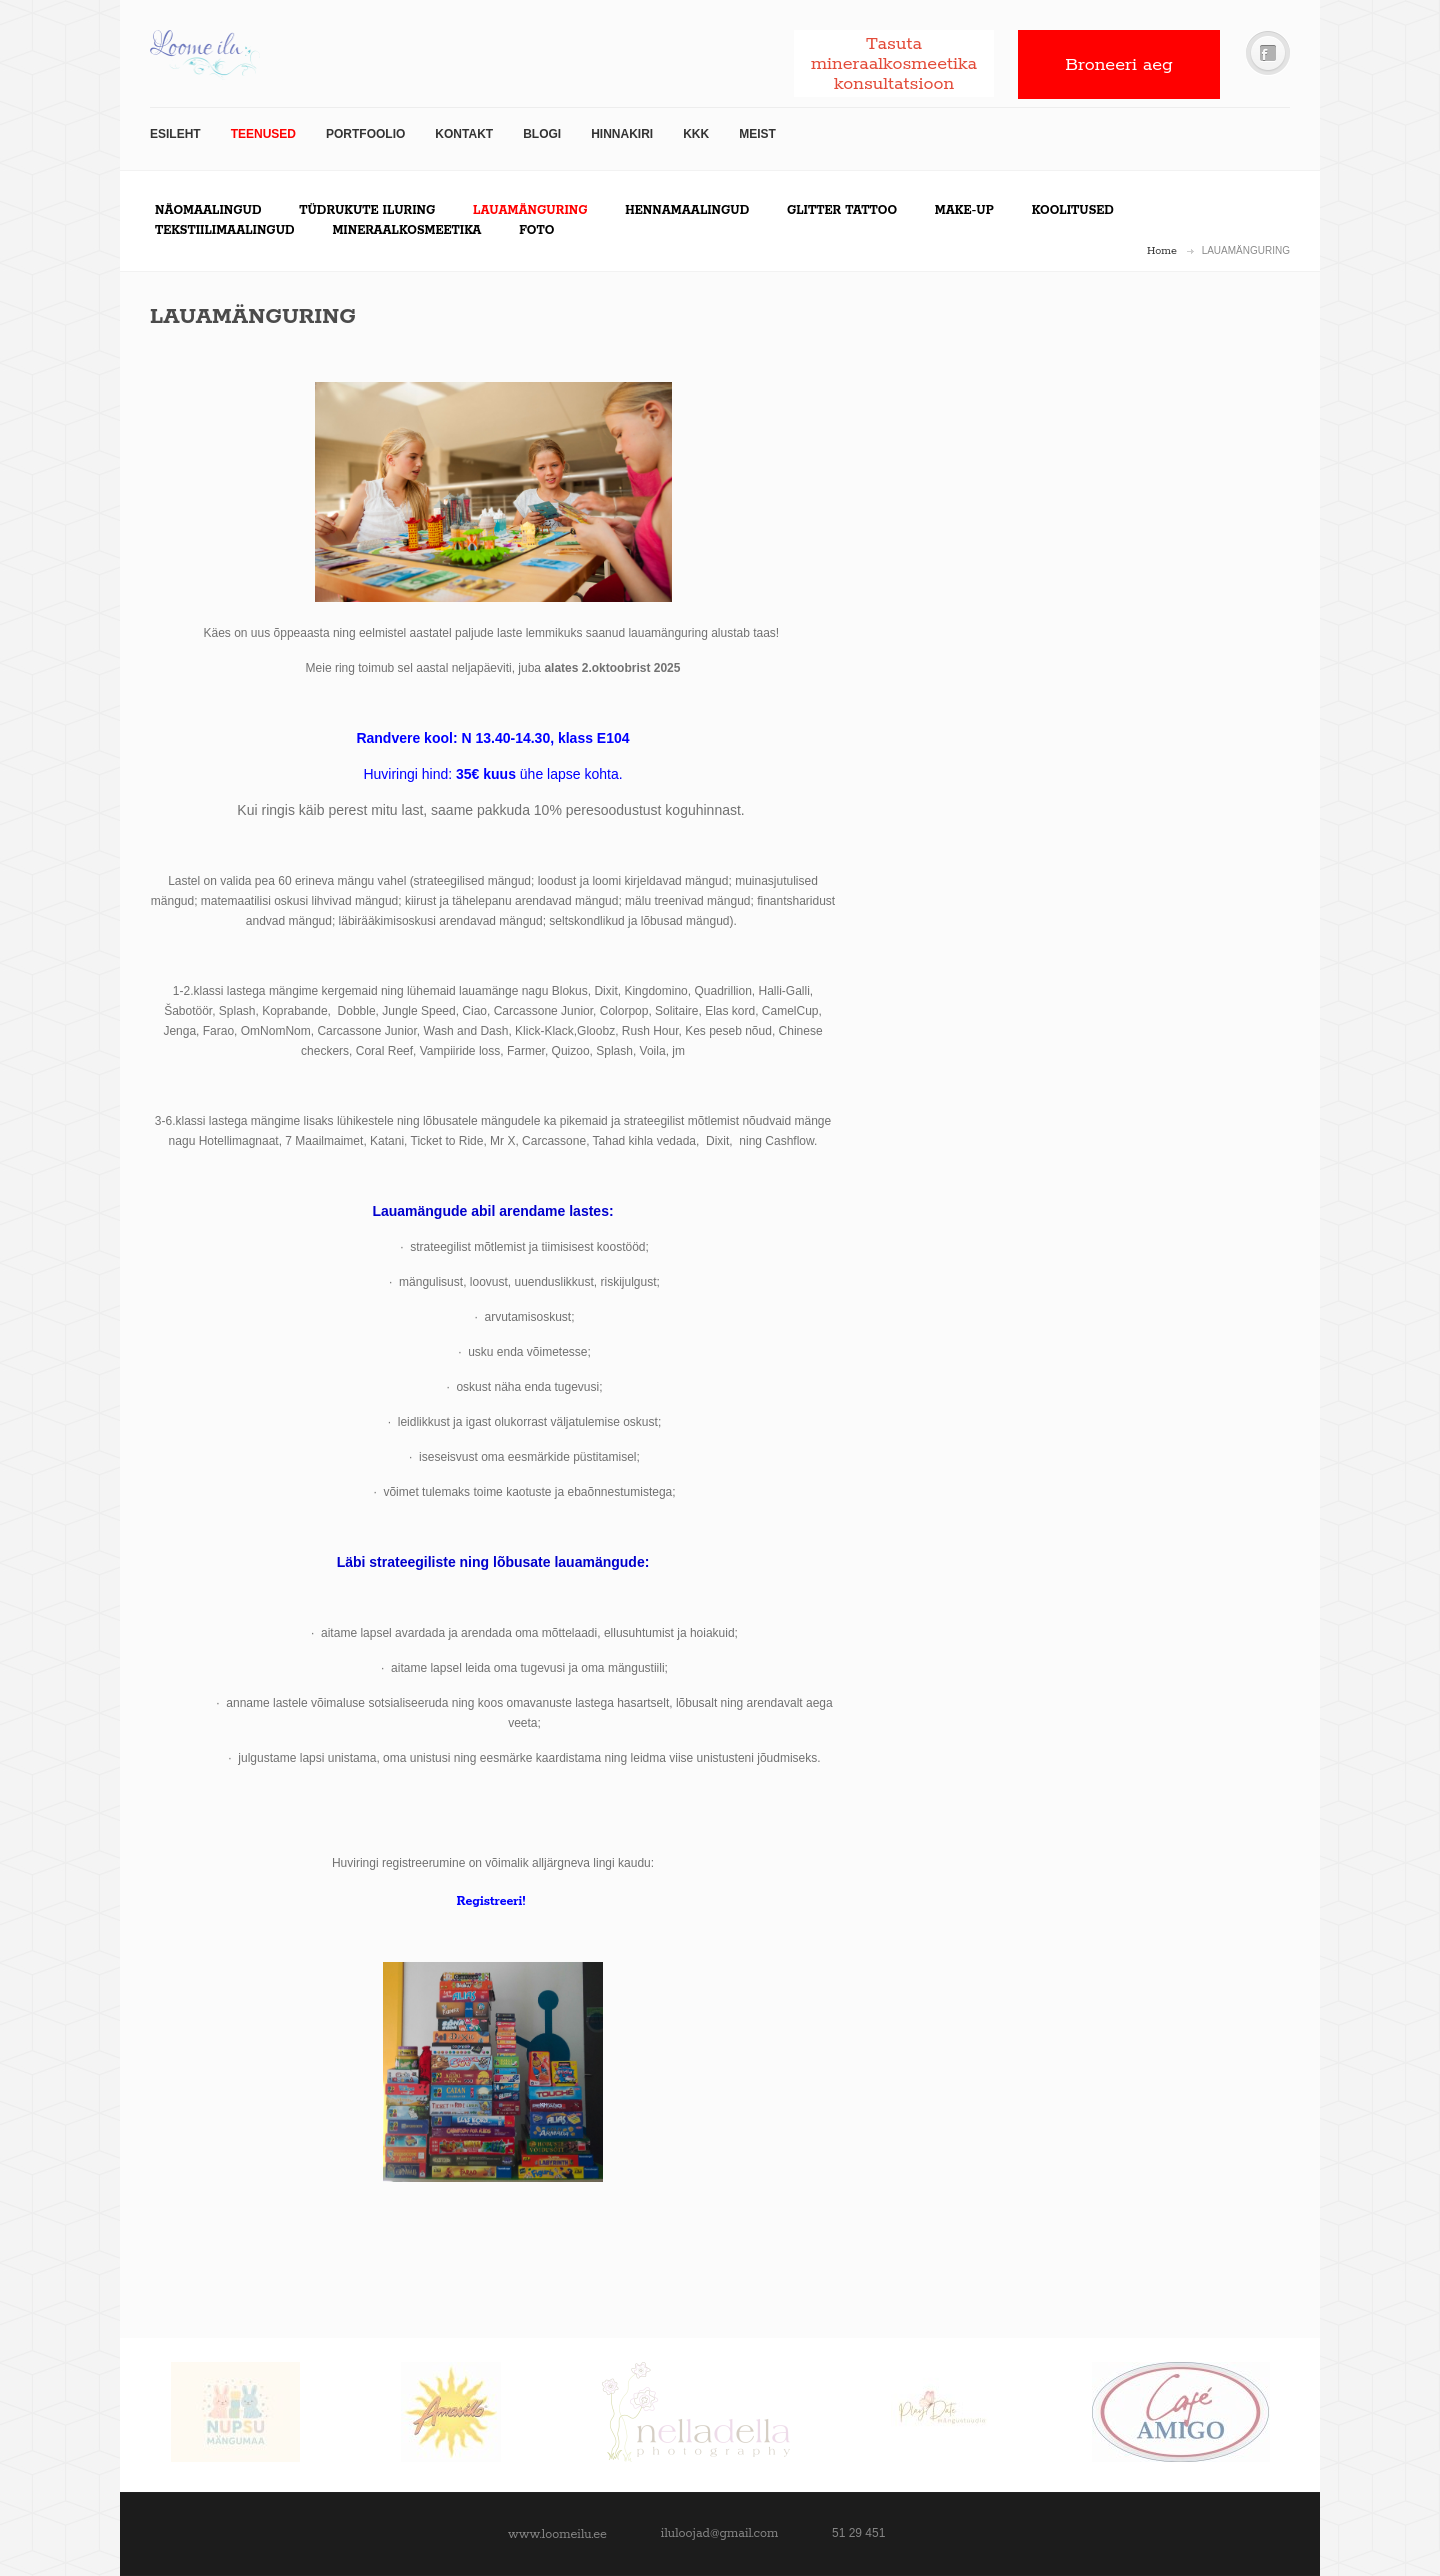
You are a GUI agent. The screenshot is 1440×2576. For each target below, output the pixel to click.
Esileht (175, 134)
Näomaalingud (208, 210)
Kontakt (464, 134)
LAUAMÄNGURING (530, 210)
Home (1162, 251)
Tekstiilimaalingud (225, 230)
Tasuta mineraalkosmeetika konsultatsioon (894, 64)
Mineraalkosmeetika (406, 230)
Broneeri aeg (1119, 65)
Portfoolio (365, 134)
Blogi (542, 134)
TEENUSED (263, 134)
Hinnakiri (622, 134)
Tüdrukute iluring (367, 210)
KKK (696, 134)
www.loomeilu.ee (557, 2534)
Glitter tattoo (842, 210)
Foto (536, 230)
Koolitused (1073, 210)
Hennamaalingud (687, 210)
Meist (757, 134)
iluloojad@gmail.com (719, 2533)
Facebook (1268, 53)
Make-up (964, 210)
